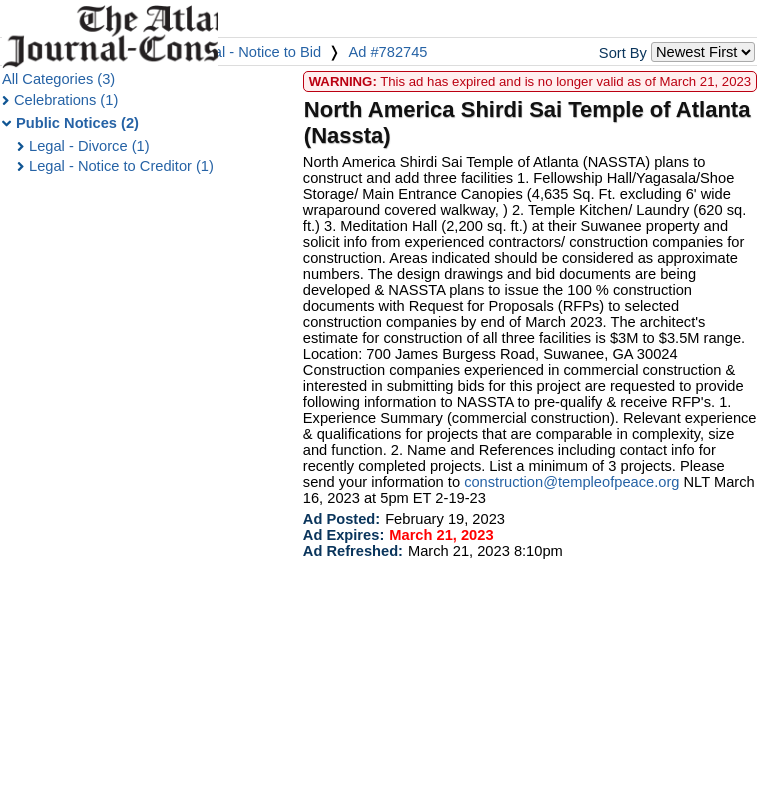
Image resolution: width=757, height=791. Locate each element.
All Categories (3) (58, 79)
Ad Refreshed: (353, 551)
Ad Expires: (343, 535)
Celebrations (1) (66, 100)
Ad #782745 (387, 52)
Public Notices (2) (77, 123)
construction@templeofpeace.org (571, 482)
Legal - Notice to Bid (255, 52)
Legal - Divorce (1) (89, 146)
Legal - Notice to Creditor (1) (121, 166)
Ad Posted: (341, 519)
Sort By (623, 53)
